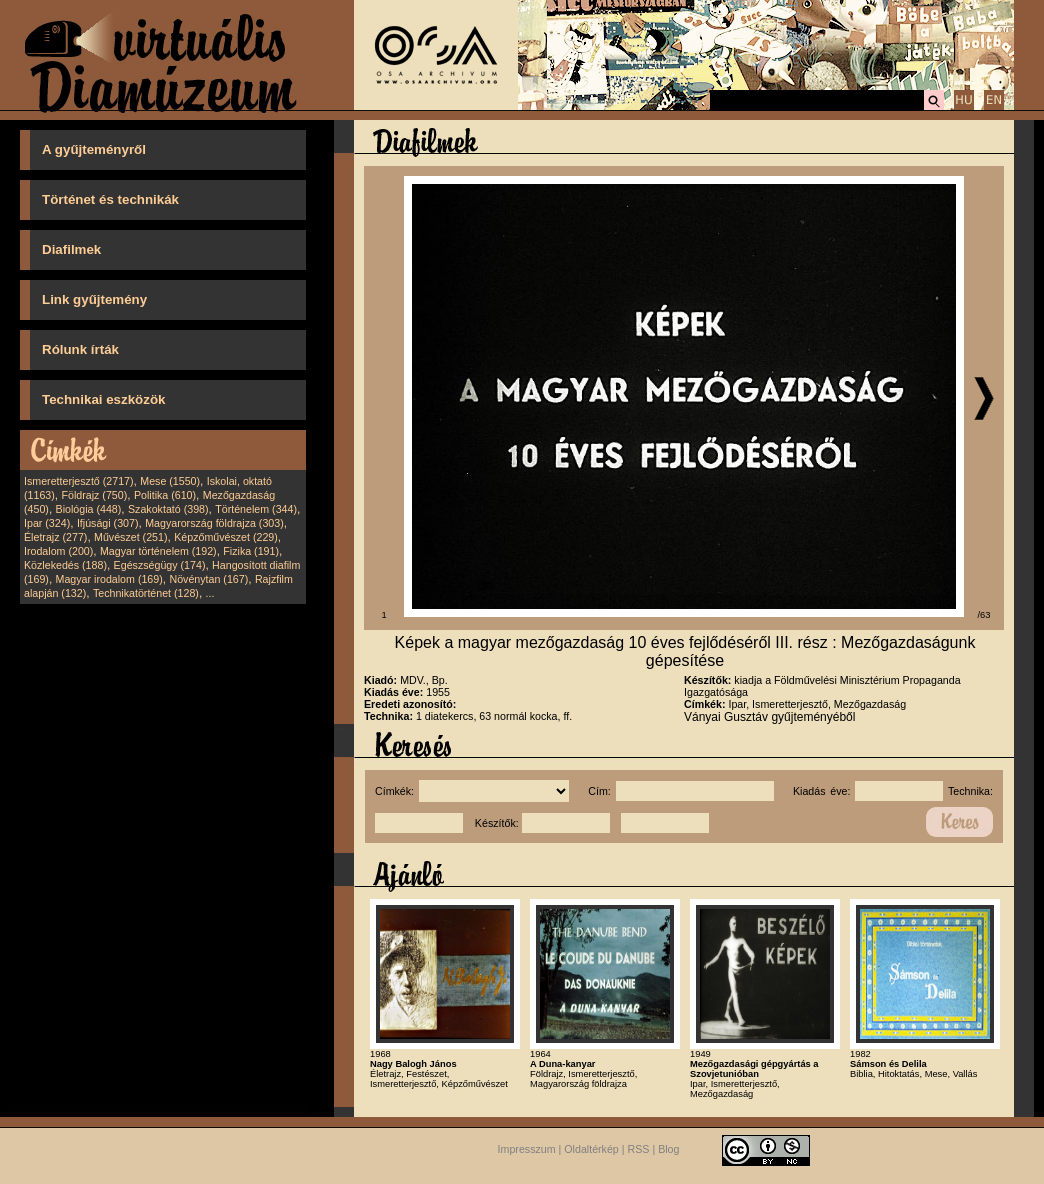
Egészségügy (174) (160, 565)
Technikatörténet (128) (146, 593)
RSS (639, 1149)
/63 (984, 615)
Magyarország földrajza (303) (214, 523)
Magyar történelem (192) (158, 551)
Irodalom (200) (58, 551)
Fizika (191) (251, 551)
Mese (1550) (170, 481)
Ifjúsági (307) (108, 523)
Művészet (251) (130, 537)
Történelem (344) (256, 509)
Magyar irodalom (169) (109, 579)
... (210, 593)
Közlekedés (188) (65, 565)
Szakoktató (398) (168, 509)
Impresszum (527, 1149)
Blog (668, 1149)
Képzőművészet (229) (226, 537)
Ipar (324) (47, 523)
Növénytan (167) (208, 579)
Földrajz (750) (94, 495)
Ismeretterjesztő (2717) (79, 481)
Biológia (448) (89, 509)
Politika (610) (165, 495)
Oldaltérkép (591, 1149)
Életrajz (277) (55, 537)
